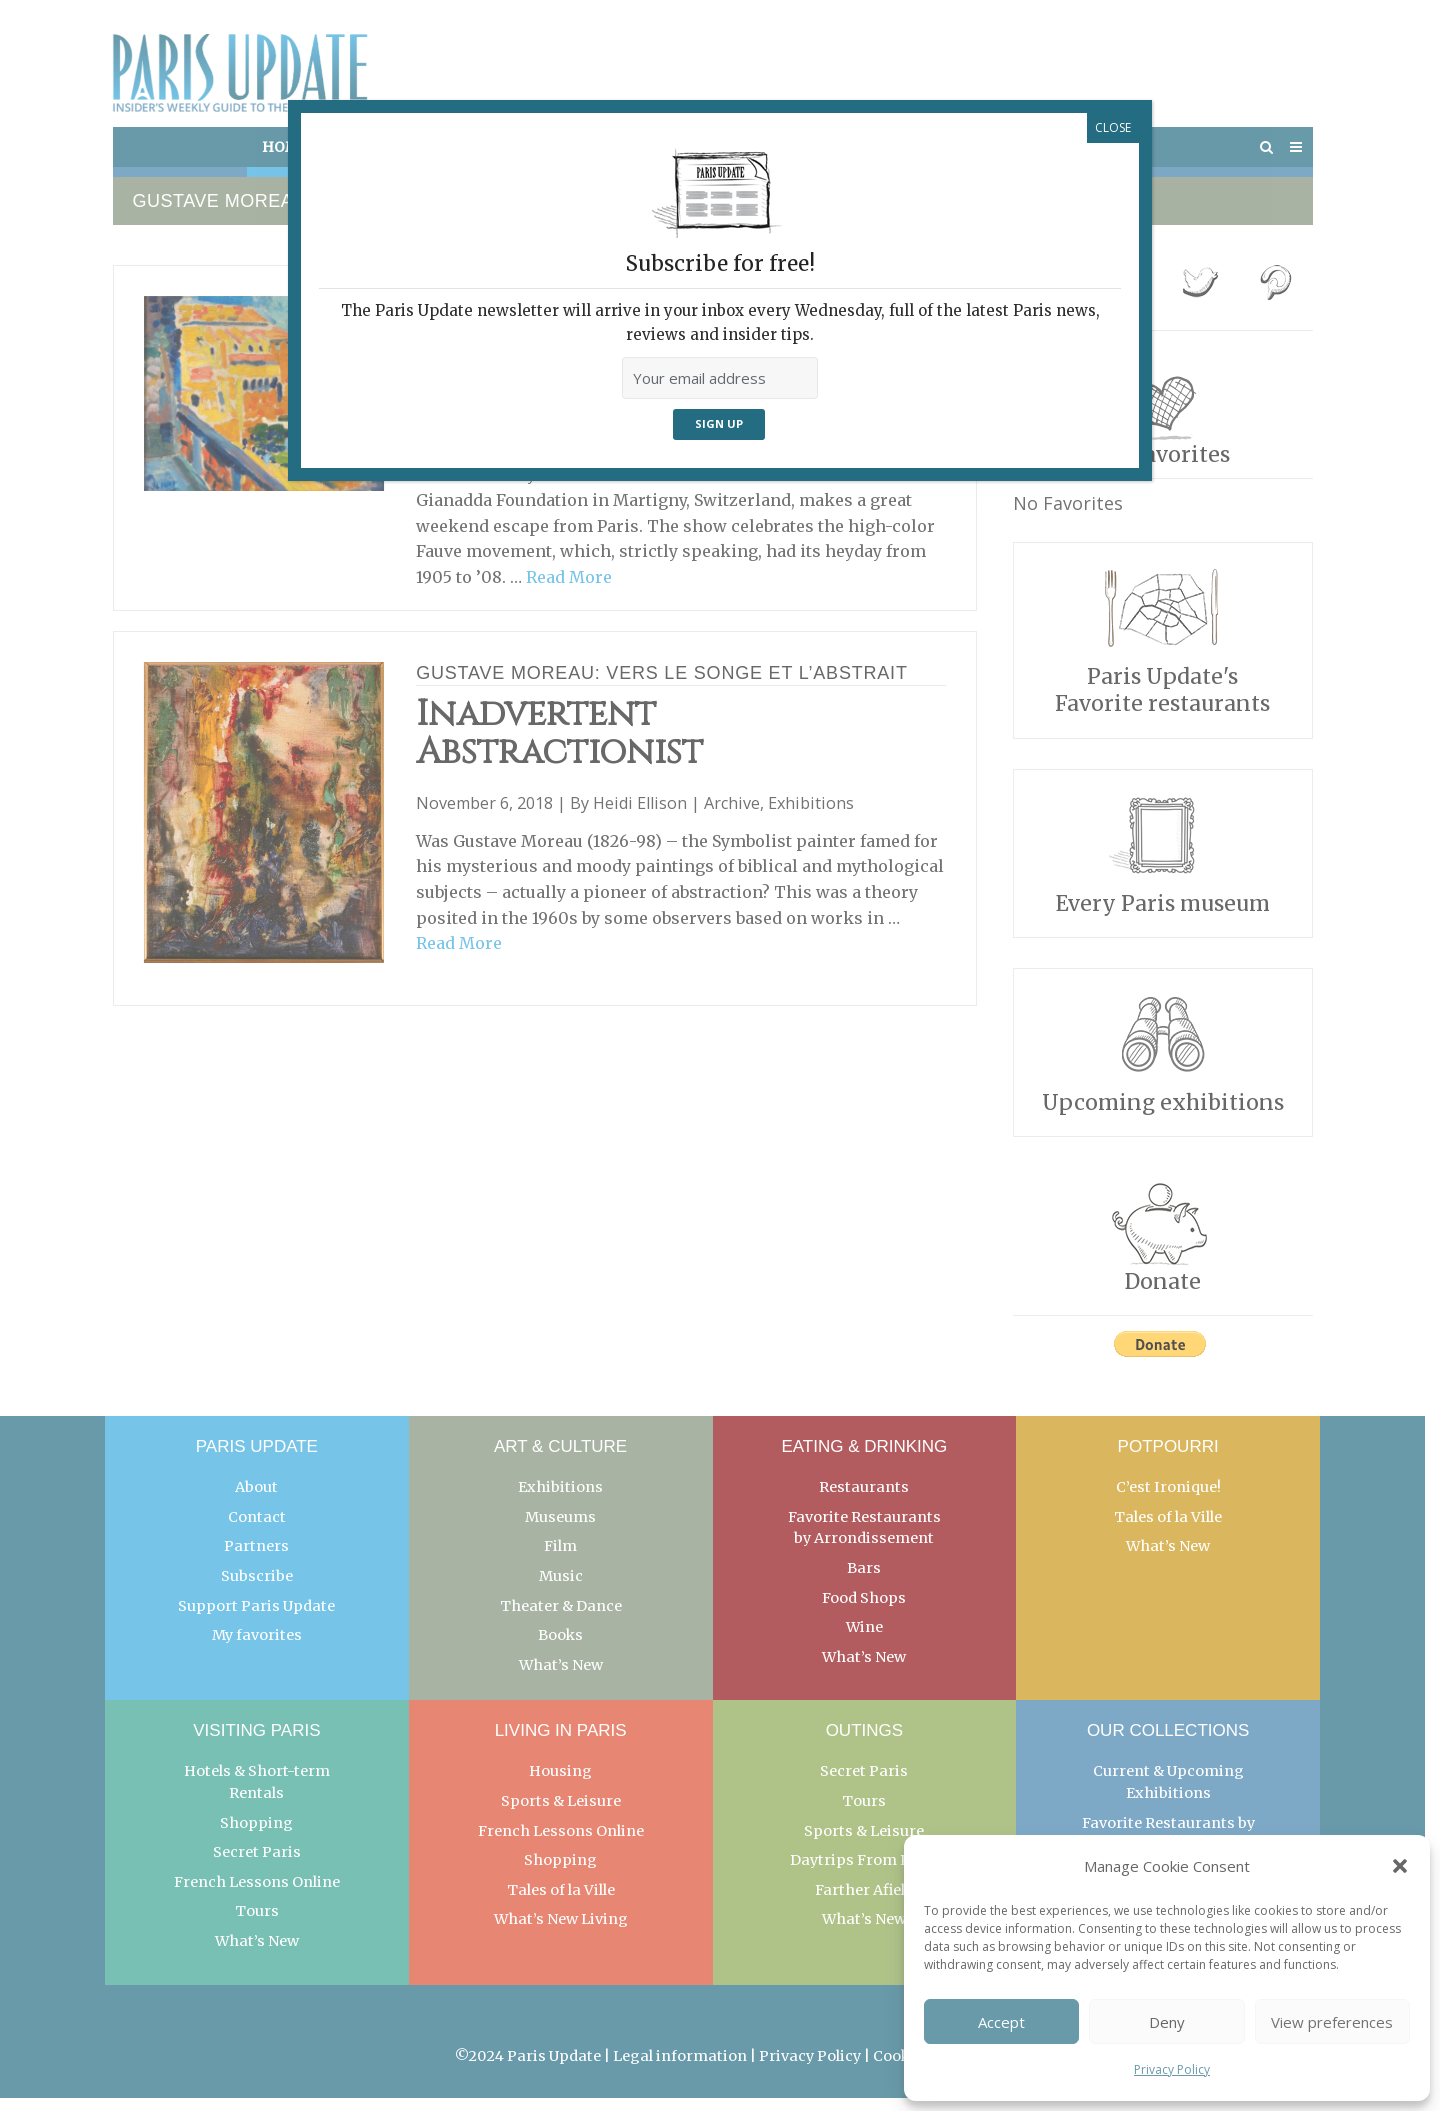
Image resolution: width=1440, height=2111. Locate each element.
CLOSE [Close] (1113, 127)
